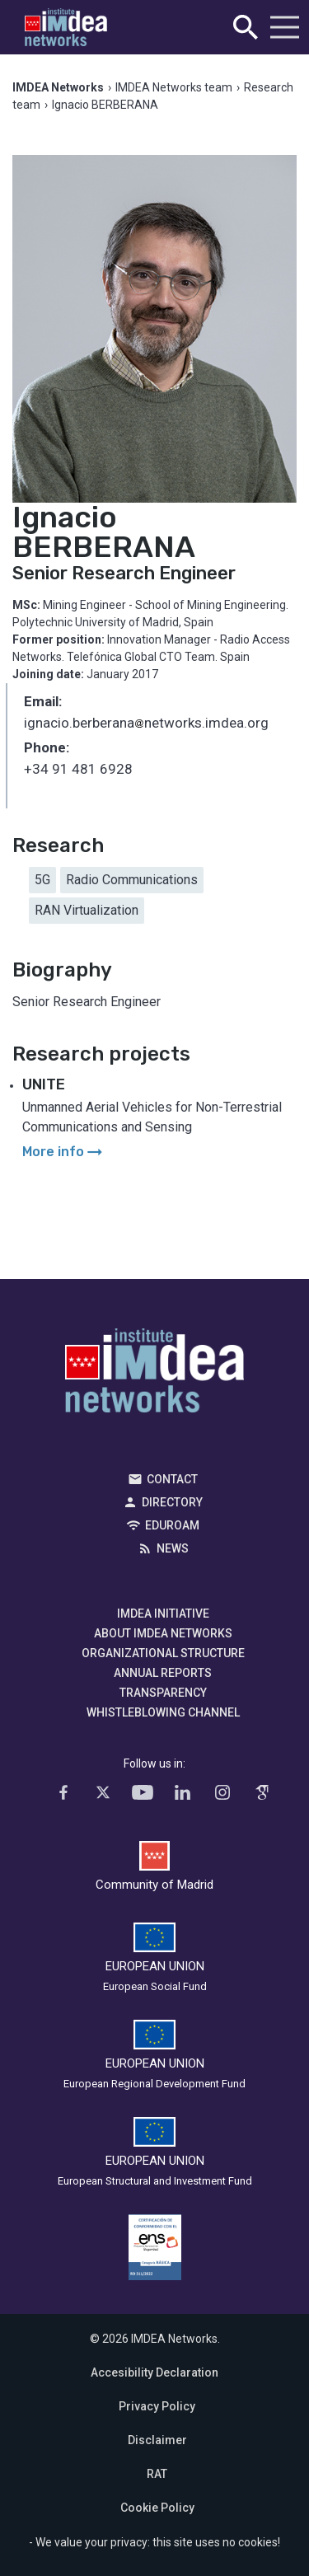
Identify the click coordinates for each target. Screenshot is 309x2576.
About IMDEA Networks (163, 1633)
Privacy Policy (157, 2406)
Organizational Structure (163, 1653)
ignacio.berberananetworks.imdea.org (146, 724)
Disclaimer (157, 2440)
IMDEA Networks (154, 1374)
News (173, 1548)
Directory (172, 1502)
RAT (157, 2473)
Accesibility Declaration (154, 2372)
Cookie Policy (157, 2507)
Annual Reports (163, 1672)
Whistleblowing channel (163, 1712)
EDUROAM (172, 1525)
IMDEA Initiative (163, 1613)
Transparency (163, 1692)
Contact (172, 1479)
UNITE (43, 1084)
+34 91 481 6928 (78, 769)
